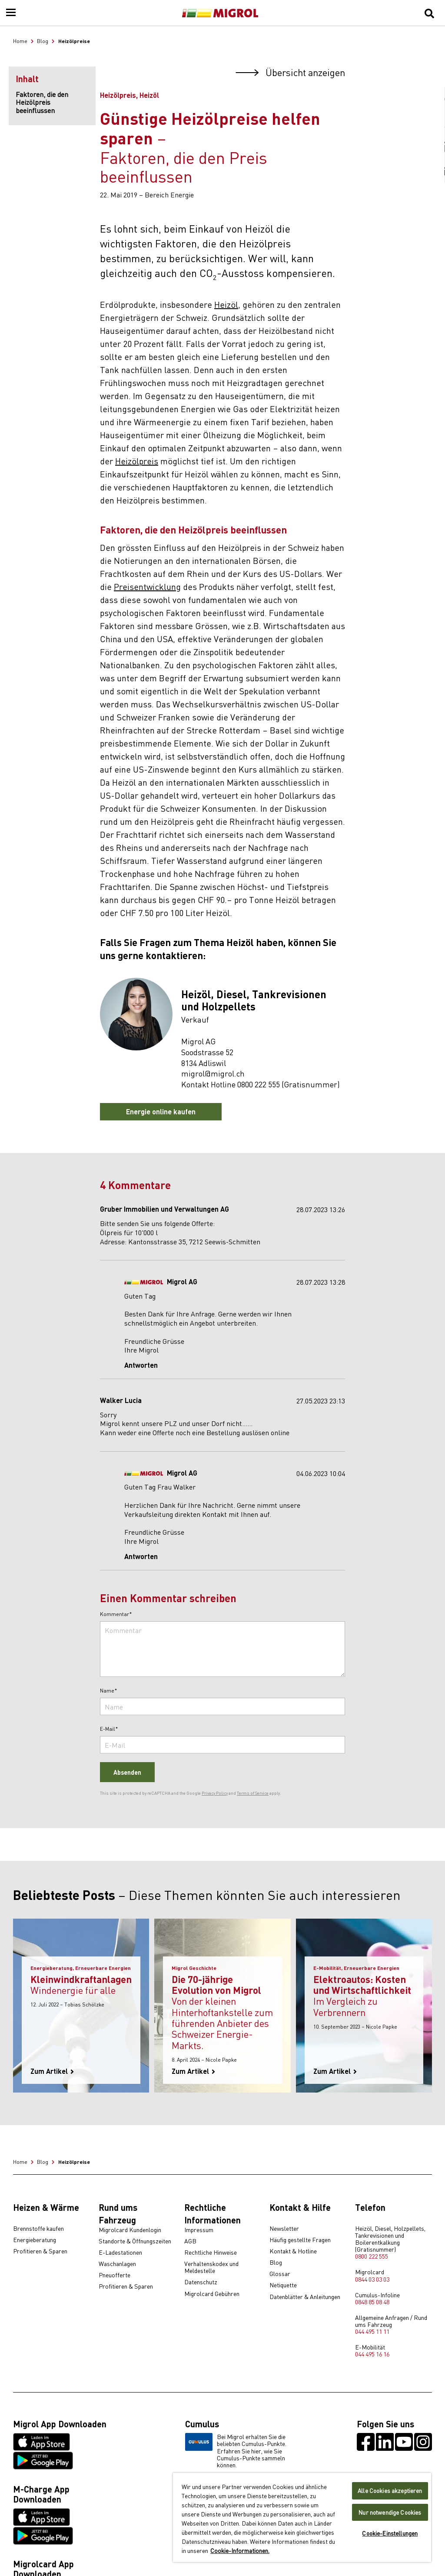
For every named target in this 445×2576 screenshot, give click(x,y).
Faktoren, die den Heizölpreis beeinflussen (42, 102)
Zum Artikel (52, 2071)
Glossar (279, 2274)
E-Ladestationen (120, 2252)
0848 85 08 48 (372, 2301)
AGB (190, 2241)
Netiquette (283, 2285)
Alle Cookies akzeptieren (390, 2490)
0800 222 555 (371, 2256)
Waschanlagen (117, 2264)
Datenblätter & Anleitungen (304, 2297)
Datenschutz (200, 2282)
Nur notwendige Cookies (390, 2512)
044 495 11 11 (372, 2331)
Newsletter (284, 2229)
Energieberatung (34, 2240)
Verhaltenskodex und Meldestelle (211, 2267)
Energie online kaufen (161, 1111)
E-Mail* (109, 1729)
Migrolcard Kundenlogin (130, 2230)
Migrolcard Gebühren (211, 2294)
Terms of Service (253, 1793)
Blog (275, 2262)
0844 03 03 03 (372, 2279)
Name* (108, 1691)
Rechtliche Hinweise (210, 2252)
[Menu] (11, 13)
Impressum (198, 2230)
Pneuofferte (114, 2275)
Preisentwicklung (147, 586)
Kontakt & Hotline (293, 2251)
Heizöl (226, 304)
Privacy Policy (215, 1793)
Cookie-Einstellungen (390, 2533)
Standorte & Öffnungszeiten (135, 2241)
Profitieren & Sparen (40, 2251)
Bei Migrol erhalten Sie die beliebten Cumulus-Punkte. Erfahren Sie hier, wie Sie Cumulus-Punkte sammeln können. (235, 2450)
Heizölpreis (136, 461)
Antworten (141, 1365)
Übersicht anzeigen (290, 72)
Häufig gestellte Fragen (300, 2240)
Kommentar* (116, 1614)
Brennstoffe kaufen (38, 2229)
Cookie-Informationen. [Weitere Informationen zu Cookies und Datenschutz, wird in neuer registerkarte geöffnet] (239, 2550)
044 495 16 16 (372, 2353)
